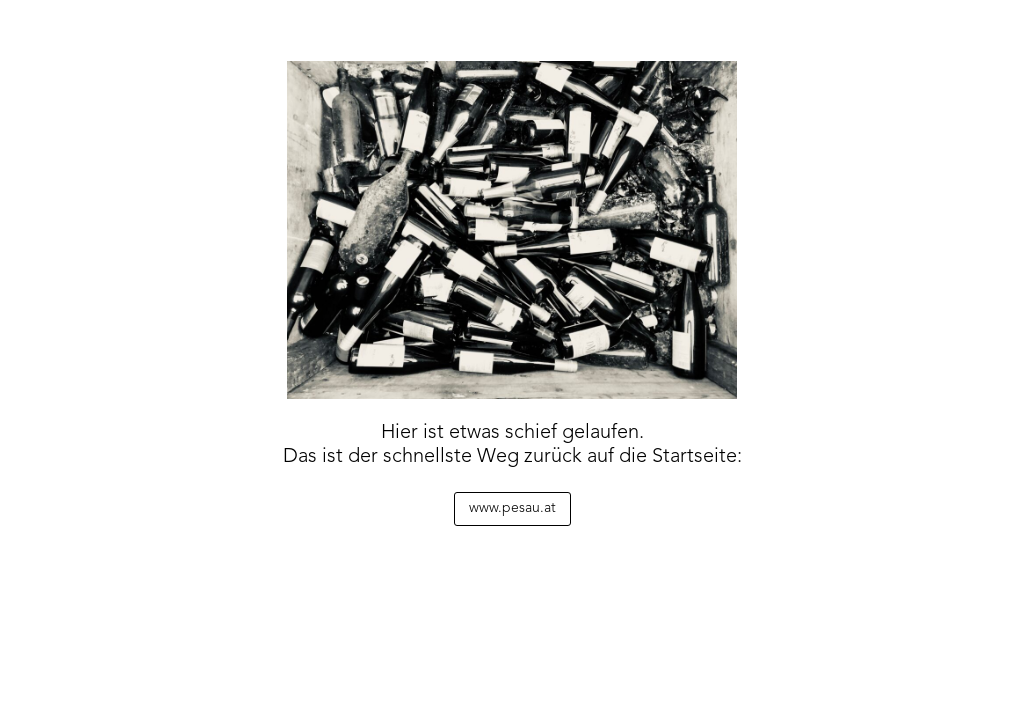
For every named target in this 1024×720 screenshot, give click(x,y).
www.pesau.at (512, 508)
